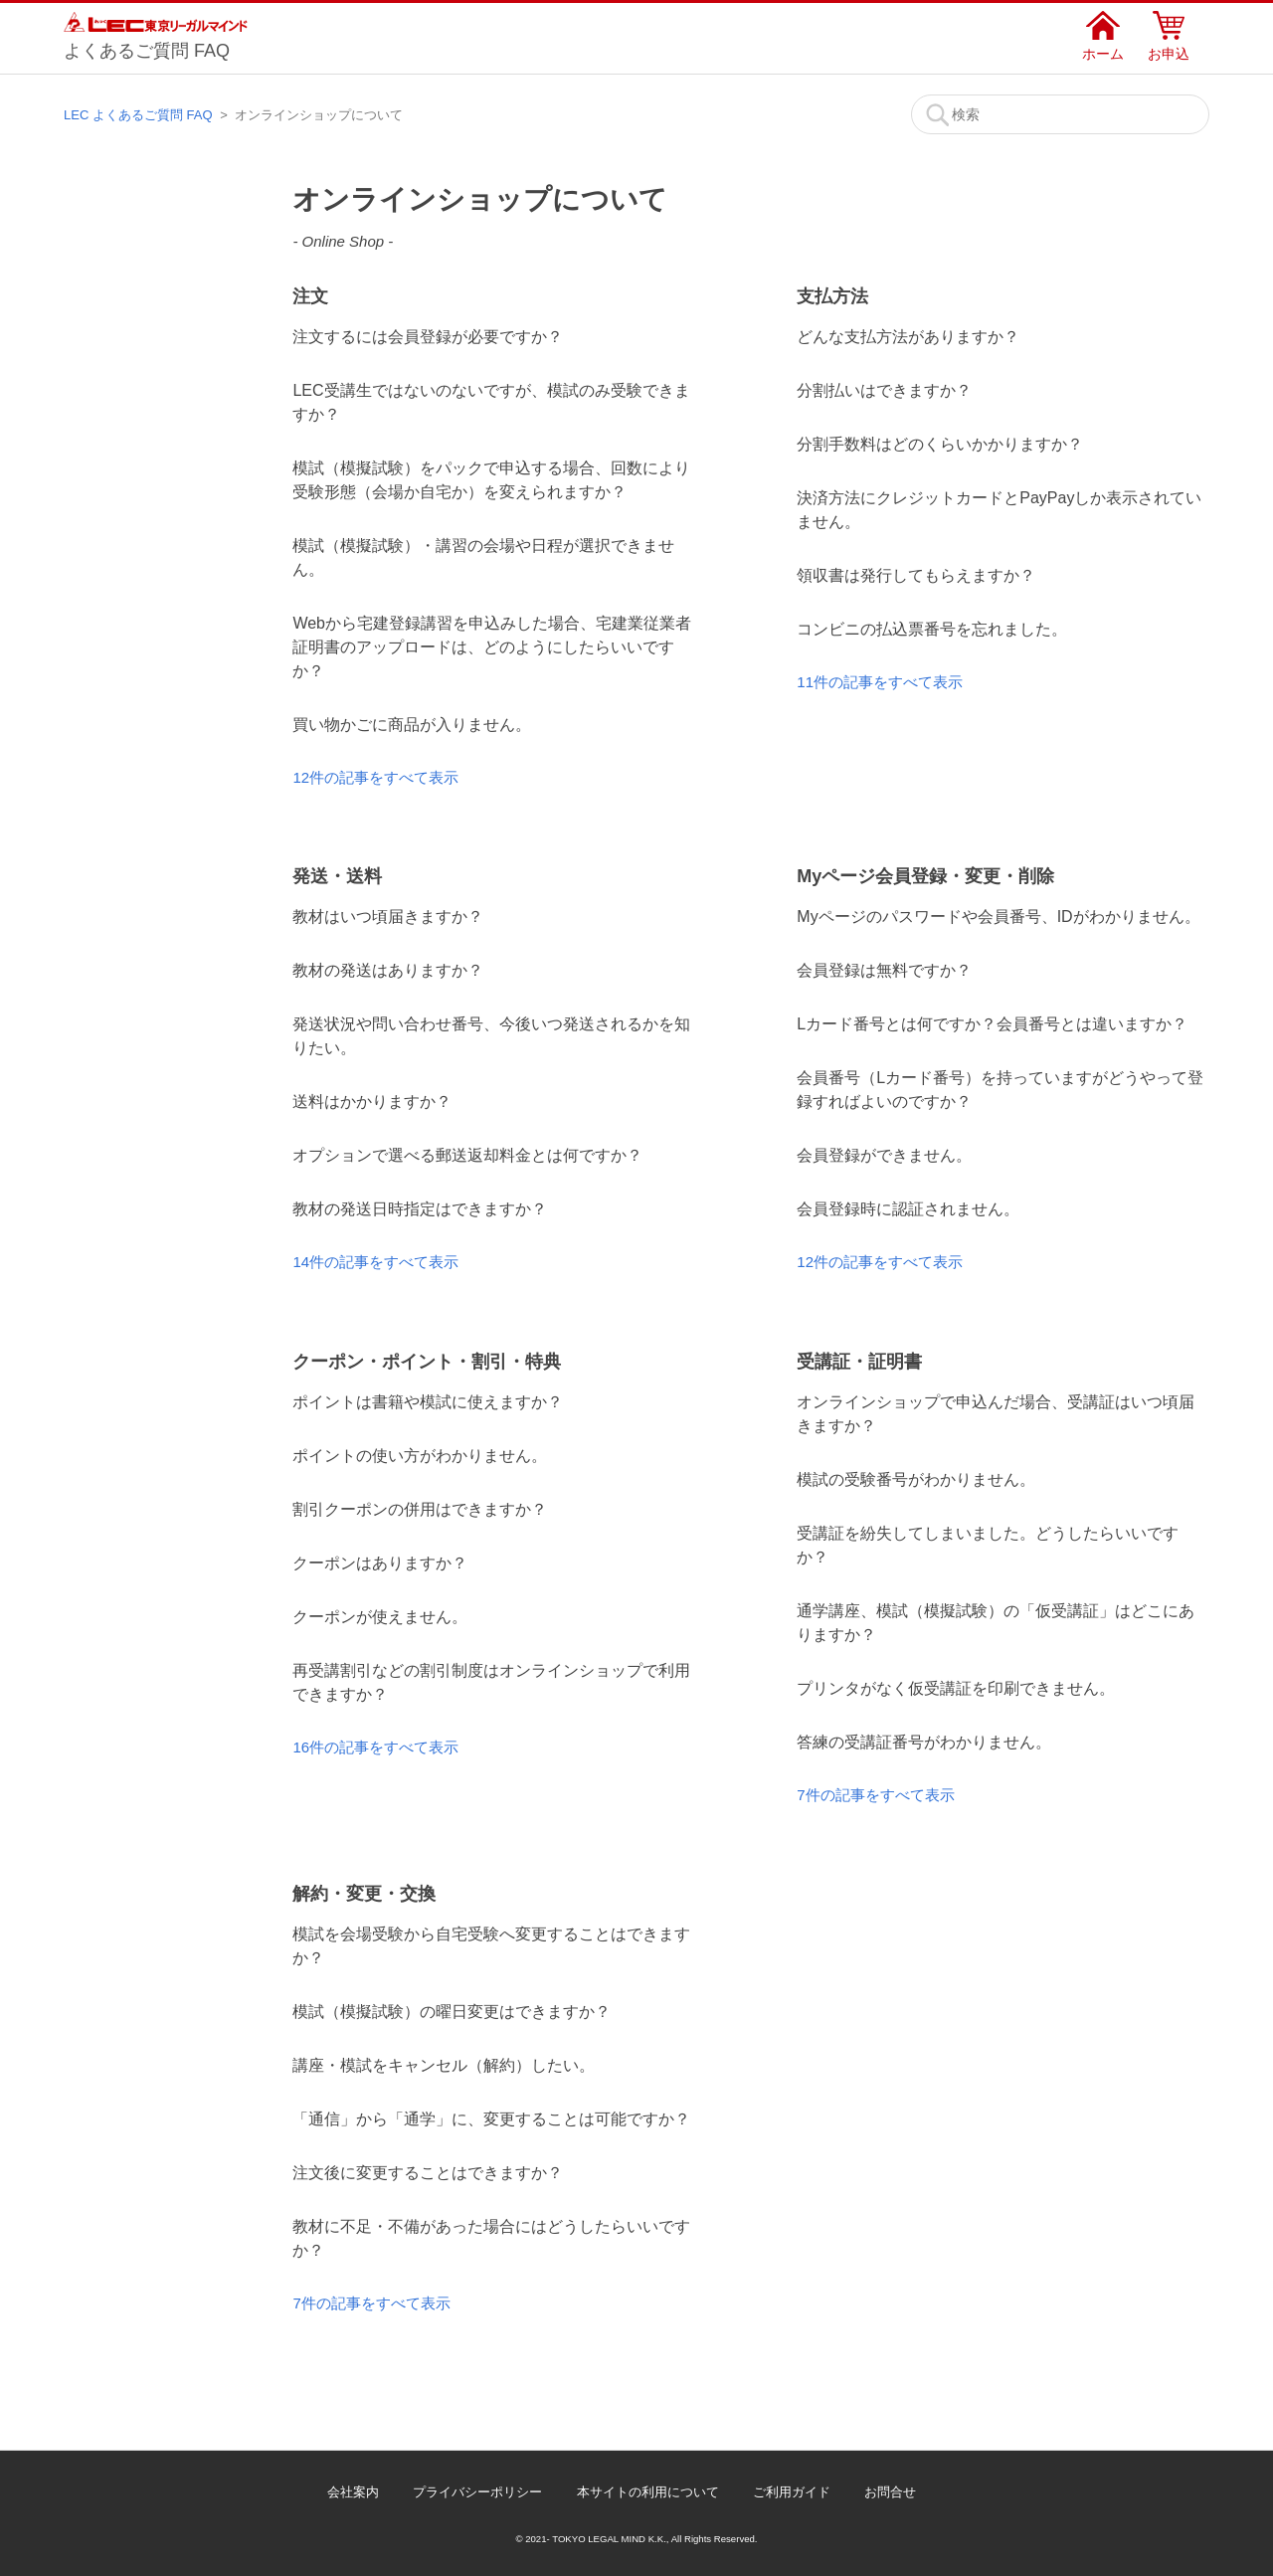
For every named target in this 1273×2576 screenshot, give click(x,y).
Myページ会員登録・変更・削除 (925, 876)
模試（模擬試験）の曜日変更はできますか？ (451, 2011)
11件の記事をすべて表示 (880, 681)
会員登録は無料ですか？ (884, 970)
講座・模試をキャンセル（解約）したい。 (443, 2065)
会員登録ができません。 (884, 1155)
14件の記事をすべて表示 (375, 1261)
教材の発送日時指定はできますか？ (419, 1208)
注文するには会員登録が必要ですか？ (427, 336)
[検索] (1060, 114)
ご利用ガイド (791, 2491)
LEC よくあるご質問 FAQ (138, 114)
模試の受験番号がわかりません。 (916, 1479)
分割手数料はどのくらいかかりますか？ (940, 444)
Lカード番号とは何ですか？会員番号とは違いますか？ (992, 1023)
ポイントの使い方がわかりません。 (419, 1455)
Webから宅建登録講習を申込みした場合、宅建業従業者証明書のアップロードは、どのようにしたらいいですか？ (491, 647)
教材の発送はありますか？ (387, 970)
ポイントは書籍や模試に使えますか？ (427, 1401)
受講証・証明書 (859, 1362)
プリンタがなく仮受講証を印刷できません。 (956, 1688)
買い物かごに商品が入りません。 (411, 724)
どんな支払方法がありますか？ (908, 336)
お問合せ (890, 2491)
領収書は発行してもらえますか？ (916, 575)
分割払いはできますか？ (884, 390)
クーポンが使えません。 (379, 1616)
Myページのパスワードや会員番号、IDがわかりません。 (998, 916)
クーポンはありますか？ (379, 1563)
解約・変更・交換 (364, 1894)
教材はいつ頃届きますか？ (387, 916)
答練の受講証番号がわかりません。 (924, 1742)
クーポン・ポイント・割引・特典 (426, 1362)
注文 (310, 296)
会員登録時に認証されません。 (908, 1208)
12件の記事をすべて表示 (375, 777)
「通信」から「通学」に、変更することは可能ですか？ (491, 2119)
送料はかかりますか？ (372, 1101)
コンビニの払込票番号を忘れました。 (932, 629)
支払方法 (832, 296)
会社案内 (353, 2491)
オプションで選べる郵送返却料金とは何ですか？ (467, 1155)
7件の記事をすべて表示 (875, 1794)
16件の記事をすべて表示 (375, 1747)
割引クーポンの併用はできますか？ (419, 1509)
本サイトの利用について (648, 2491)
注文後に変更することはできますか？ (427, 2172)
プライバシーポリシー (477, 2491)
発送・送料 (337, 876)
